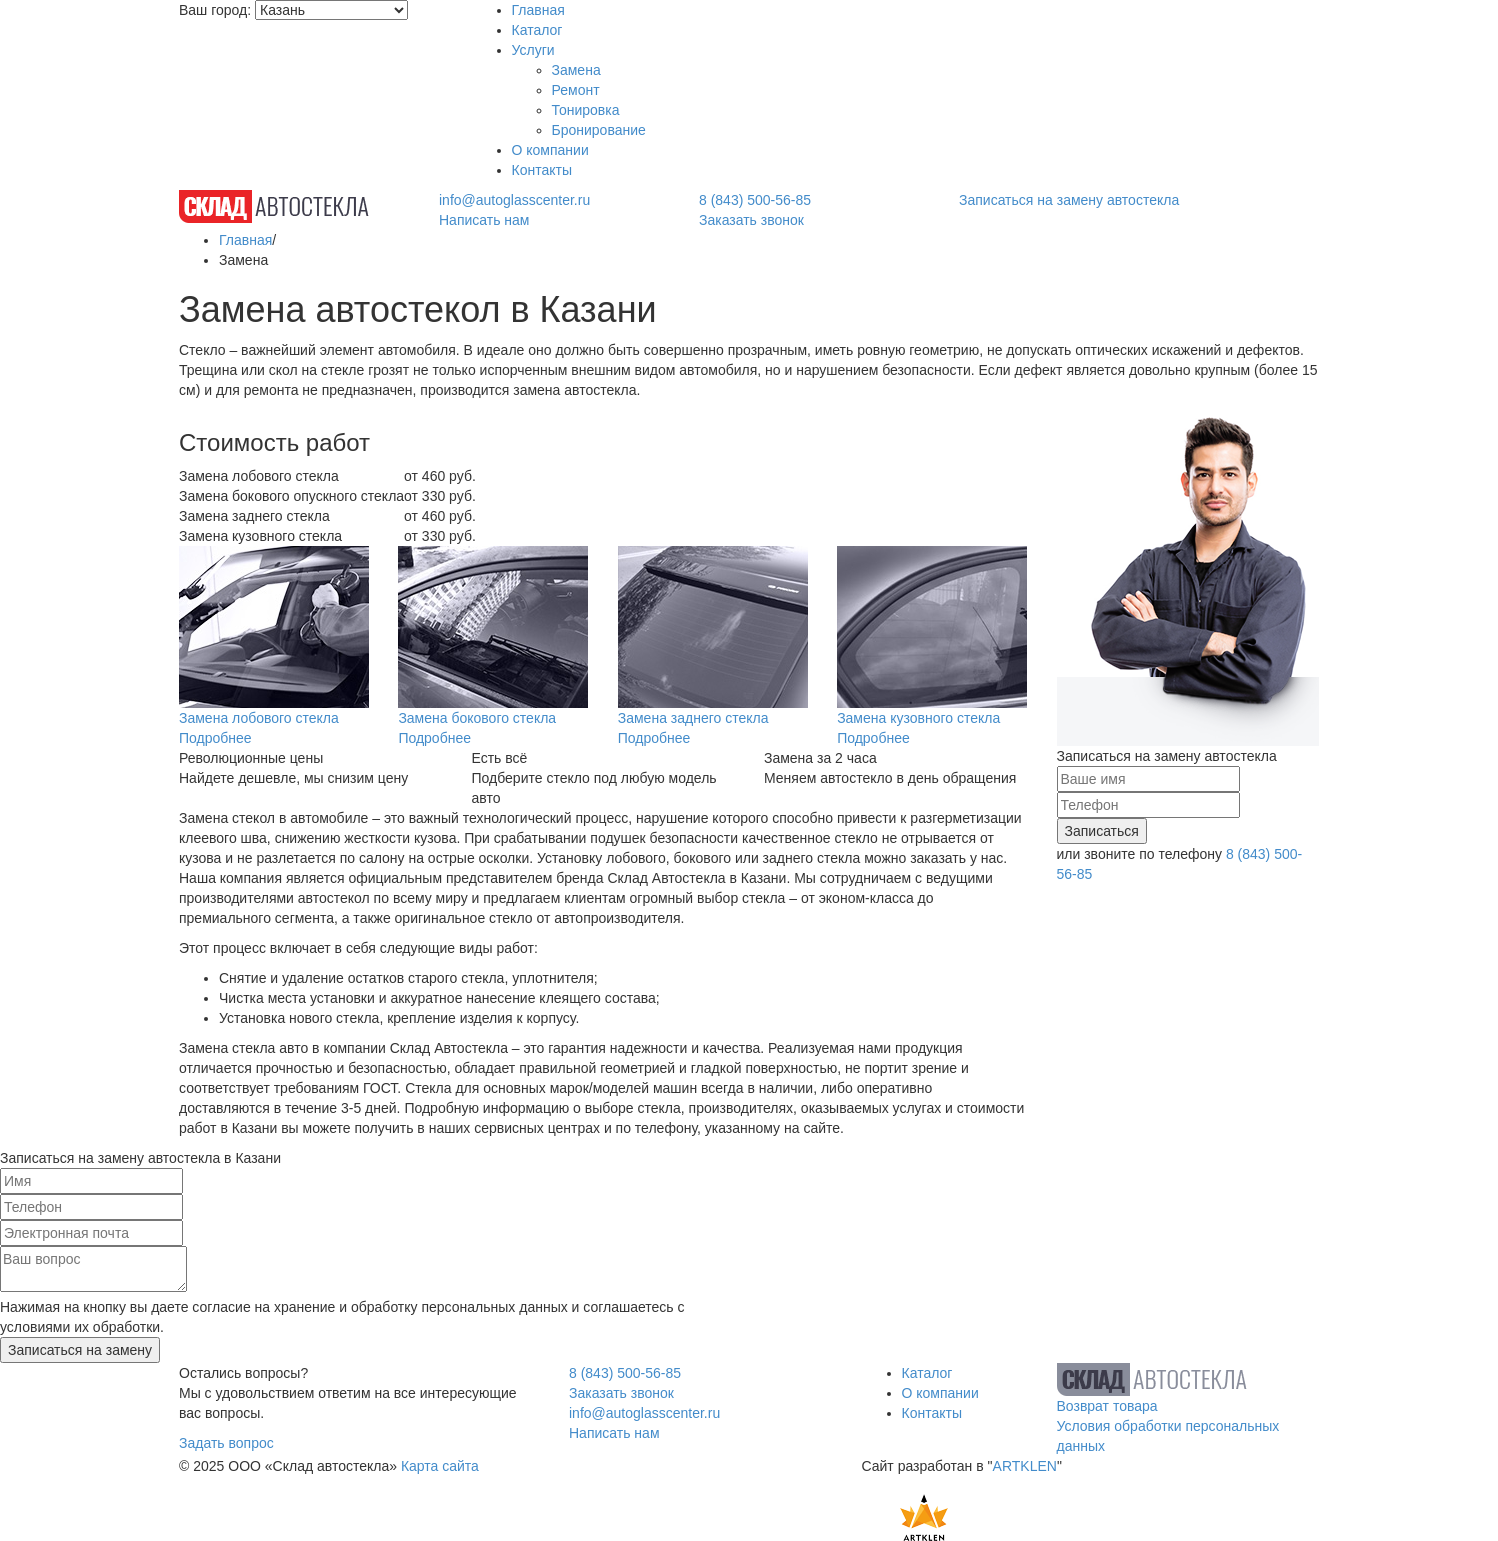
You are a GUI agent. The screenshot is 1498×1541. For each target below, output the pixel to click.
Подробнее (215, 738)
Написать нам (484, 220)
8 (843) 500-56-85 (755, 200)
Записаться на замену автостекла (1069, 200)
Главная (538, 10)
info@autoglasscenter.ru (514, 200)
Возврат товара (1107, 1406)
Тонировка (586, 110)
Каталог (537, 30)
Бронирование (599, 130)
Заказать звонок (751, 220)
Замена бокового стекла (477, 718)
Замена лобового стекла (259, 718)
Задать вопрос (226, 1443)
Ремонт (576, 90)
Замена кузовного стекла (918, 718)
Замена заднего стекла (693, 718)
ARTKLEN (1025, 1466)
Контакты (542, 170)
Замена (576, 70)
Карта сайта (440, 1466)
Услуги (533, 50)
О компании (550, 150)
